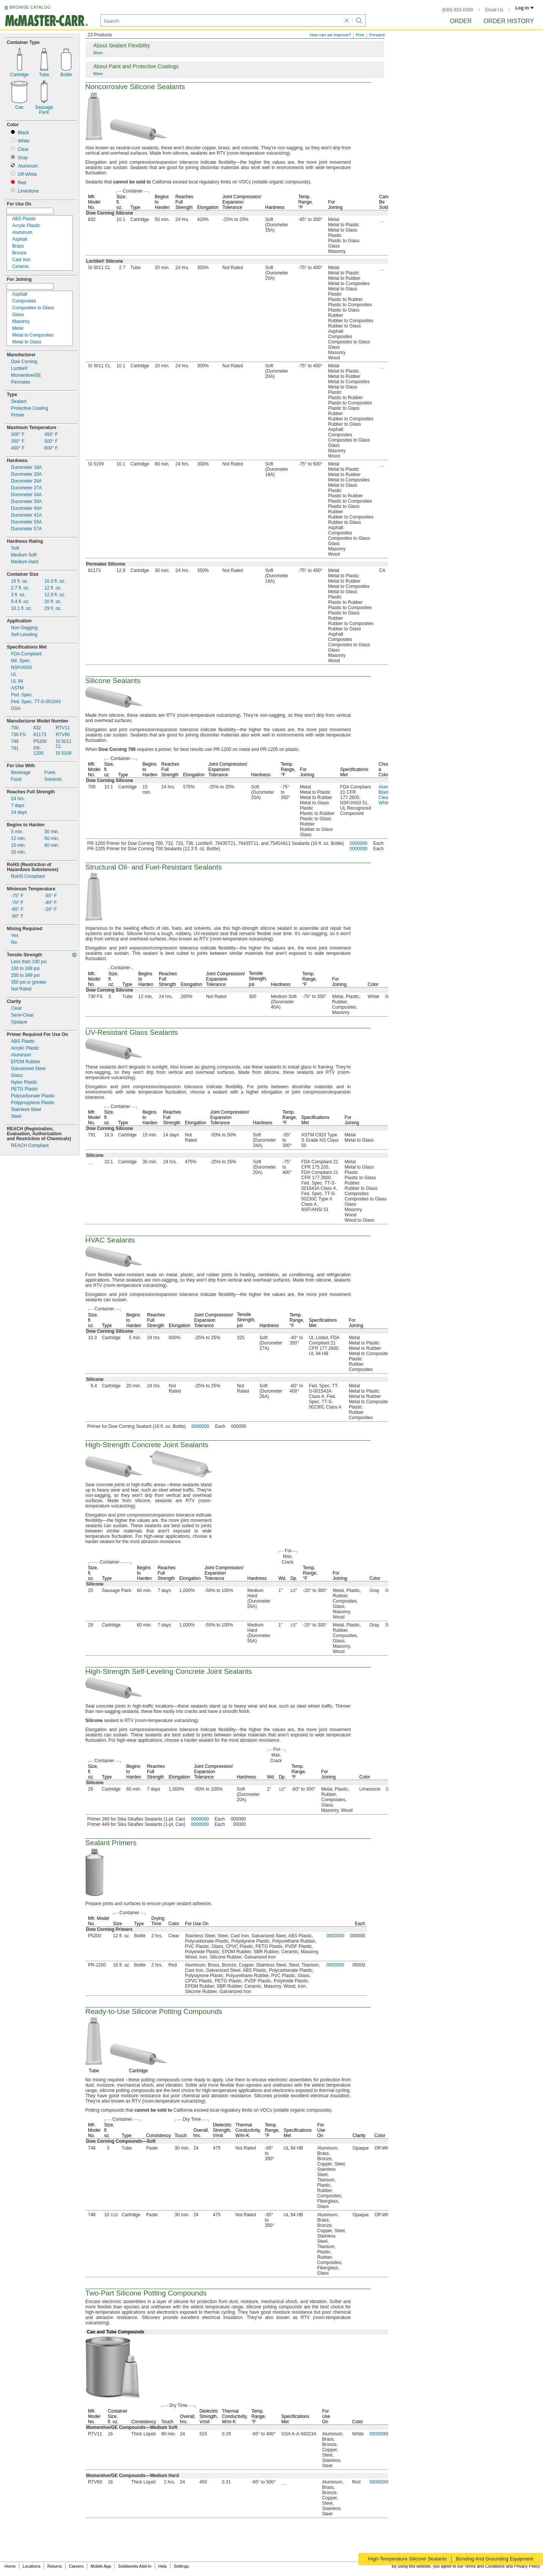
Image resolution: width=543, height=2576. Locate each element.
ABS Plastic (24, 218)
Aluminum (28, 166)
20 (52, 601)
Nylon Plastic (24, 1082)
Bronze (19, 253)
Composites (24, 301)
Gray (23, 157)
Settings (181, 2566)
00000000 (379, 2434)
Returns (54, 2566)
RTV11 (63, 727)
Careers (76, 2566)
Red (22, 182)
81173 (39, 734)
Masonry (21, 321)
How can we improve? (330, 35)
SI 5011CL (63, 744)
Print (360, 35)
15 (18, 845)
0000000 (358, 843)
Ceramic (20, 266)
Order (461, 21)
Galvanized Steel (28, 1068)
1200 (38, 751)
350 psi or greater (29, 982)
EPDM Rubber (25, 1061)
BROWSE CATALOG (29, 7)
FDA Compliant (26, 654)
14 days (19, 812)
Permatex (20, 382)
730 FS (18, 734)
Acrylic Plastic (26, 225)
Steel (16, 1116)
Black (23, 132)
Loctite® (19, 368)
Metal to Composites (32, 335)
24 (18, 798)
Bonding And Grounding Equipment (495, 2559)
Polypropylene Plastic (33, 1102)
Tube (44, 74)
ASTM (17, 688)
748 (15, 741)
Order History (508, 21)
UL (14, 674)
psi (25, 968)
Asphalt (19, 239)
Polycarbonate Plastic (33, 1096)
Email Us (494, 10)
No (14, 942)
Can (19, 107)
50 (51, 838)
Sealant (19, 401)
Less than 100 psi (29, 961)
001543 (36, 701)
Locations (32, 2566)
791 (15, 748)
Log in (524, 8)
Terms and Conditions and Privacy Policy (502, 2566)
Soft (15, 548)
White (24, 141)
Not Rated (21, 989)
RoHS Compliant (28, 876)
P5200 (40, 741)
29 (52, 608)
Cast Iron (21, 259)
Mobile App (101, 2566)
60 (51, 845)
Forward (376, 35)
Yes (15, 935)
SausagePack (44, 110)
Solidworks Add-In (134, 2566)
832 (37, 727)
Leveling (24, 634)
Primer (17, 415)
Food (16, 779)
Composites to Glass (33, 308)
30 (51, 831)
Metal (17, 328)
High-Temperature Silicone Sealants (407, 2559)
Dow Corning (24, 361)
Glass (18, 314)
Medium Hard (24, 561)
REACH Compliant (30, 1145)
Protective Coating (29, 408)
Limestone (28, 191)
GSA (15, 708)
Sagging (24, 627)
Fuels (49, 772)
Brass (18, 246)
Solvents (53, 779)
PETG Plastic (24, 1089)
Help (163, 2566)
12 (52, 588)
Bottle (66, 74)
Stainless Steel (26, 1109)
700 (15, 727)
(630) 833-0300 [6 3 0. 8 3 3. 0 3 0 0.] (457, 10)
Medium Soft (23, 555)
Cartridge (19, 74)
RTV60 (63, 734)
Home (10, 2566)
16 (19, 581)
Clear (23, 149)
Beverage (20, 772)
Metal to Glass (26, 342)
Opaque (19, 1022)
